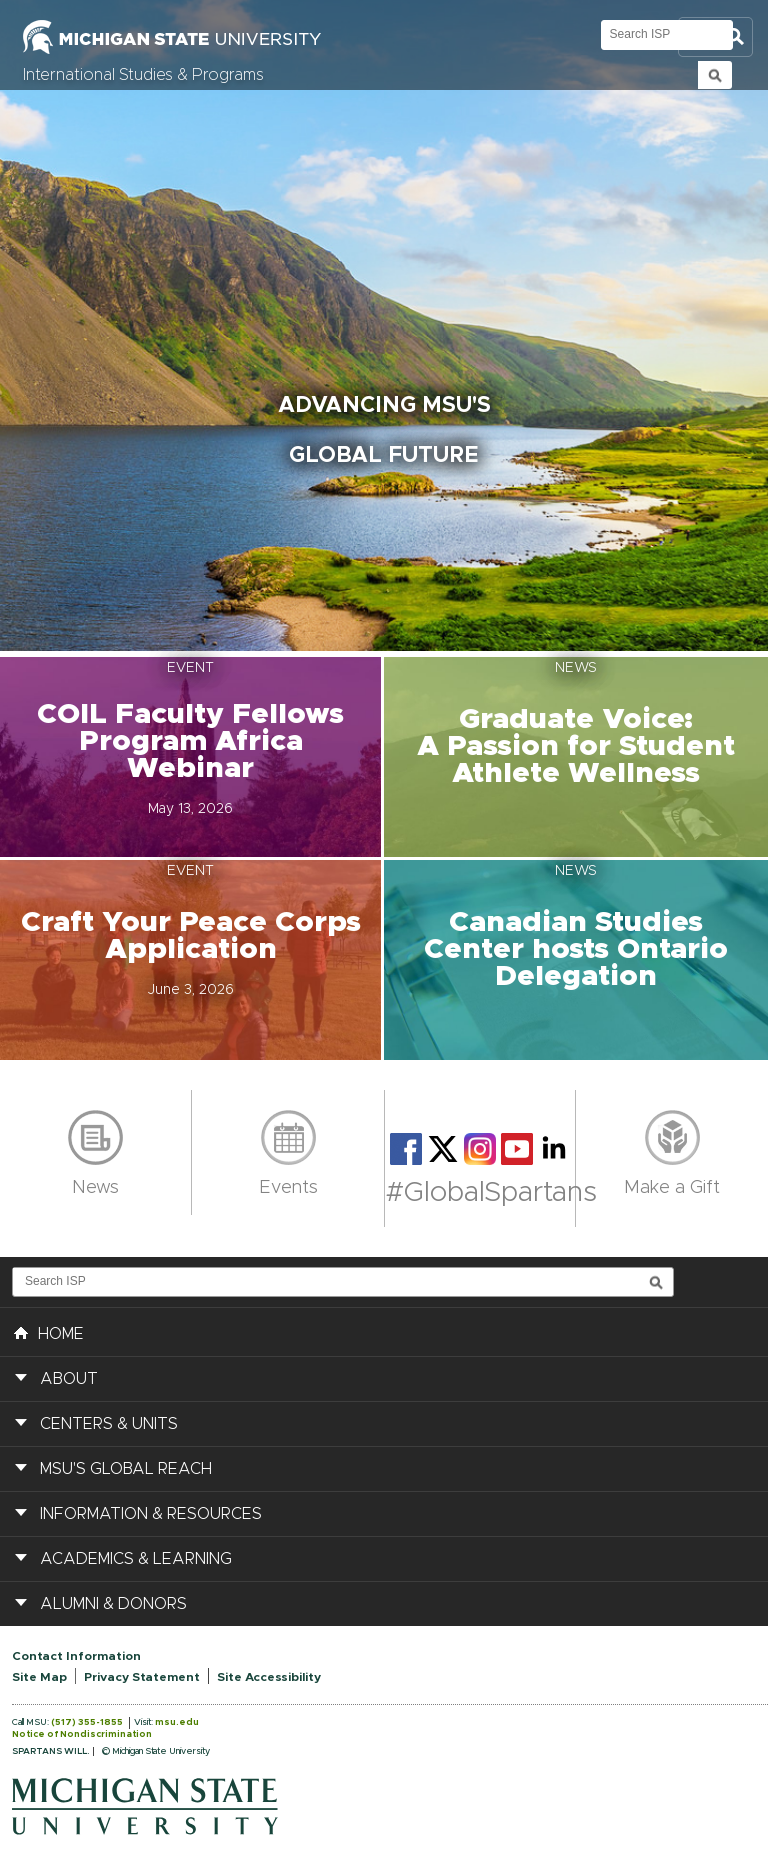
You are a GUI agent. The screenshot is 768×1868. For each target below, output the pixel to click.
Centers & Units (109, 1424)
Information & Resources (151, 1514)
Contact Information (76, 1656)
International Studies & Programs (143, 75)
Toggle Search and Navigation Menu (715, 37)
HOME (49, 1332)
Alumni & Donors (113, 1604)
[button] (192, 757)
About (69, 1379)
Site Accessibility (269, 1677)
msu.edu (177, 1722)
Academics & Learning (136, 1559)
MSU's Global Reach (126, 1469)
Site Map (39, 1677)
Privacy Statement (142, 1677)
